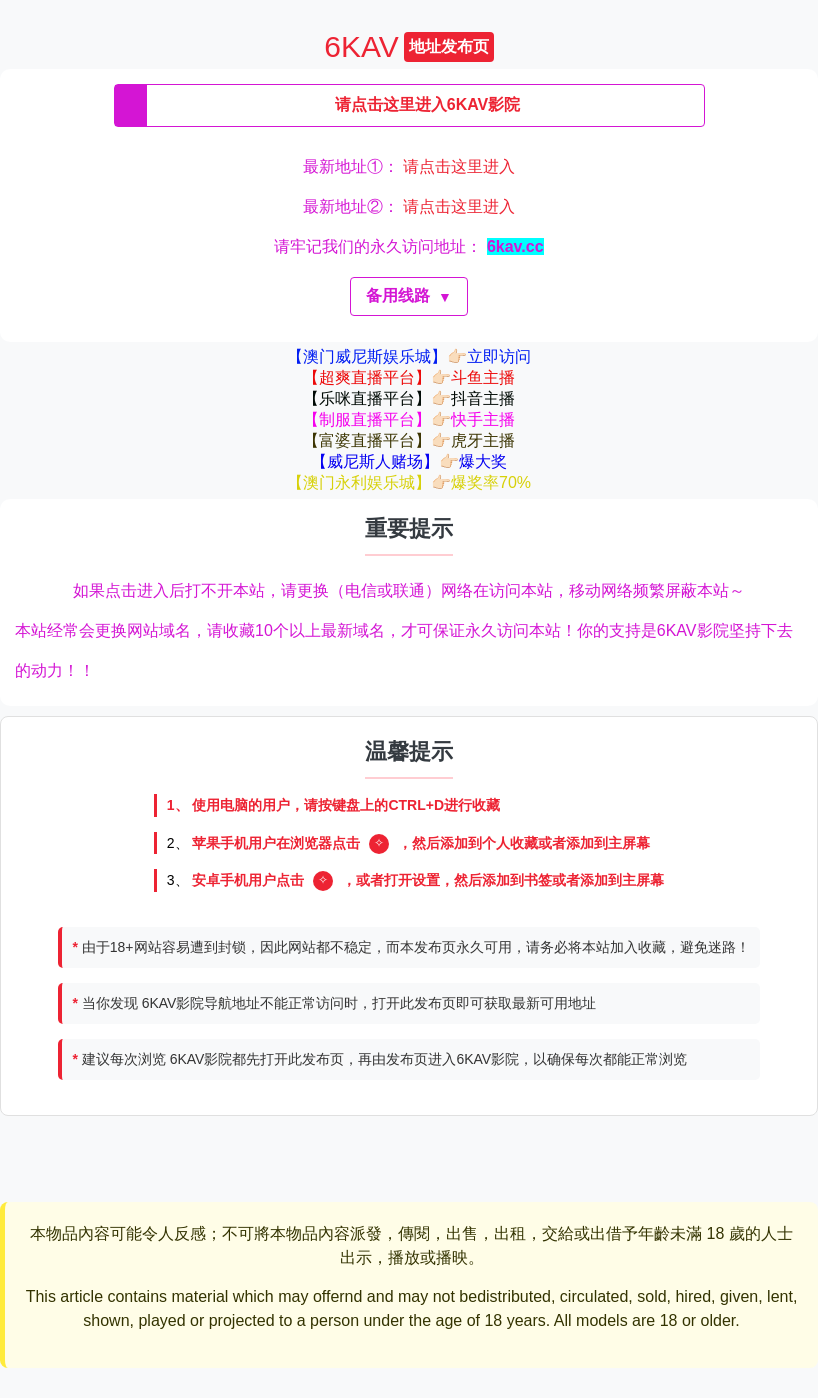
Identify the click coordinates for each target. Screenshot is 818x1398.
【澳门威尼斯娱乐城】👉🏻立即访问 (409, 356)
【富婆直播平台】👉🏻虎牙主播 (409, 440)
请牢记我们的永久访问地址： (408, 246)
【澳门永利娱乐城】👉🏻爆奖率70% (409, 482)
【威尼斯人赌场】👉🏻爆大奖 (409, 461)
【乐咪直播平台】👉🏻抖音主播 (409, 398)
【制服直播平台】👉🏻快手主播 (409, 419)
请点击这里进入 (459, 166)
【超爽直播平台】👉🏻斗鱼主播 (409, 377)
